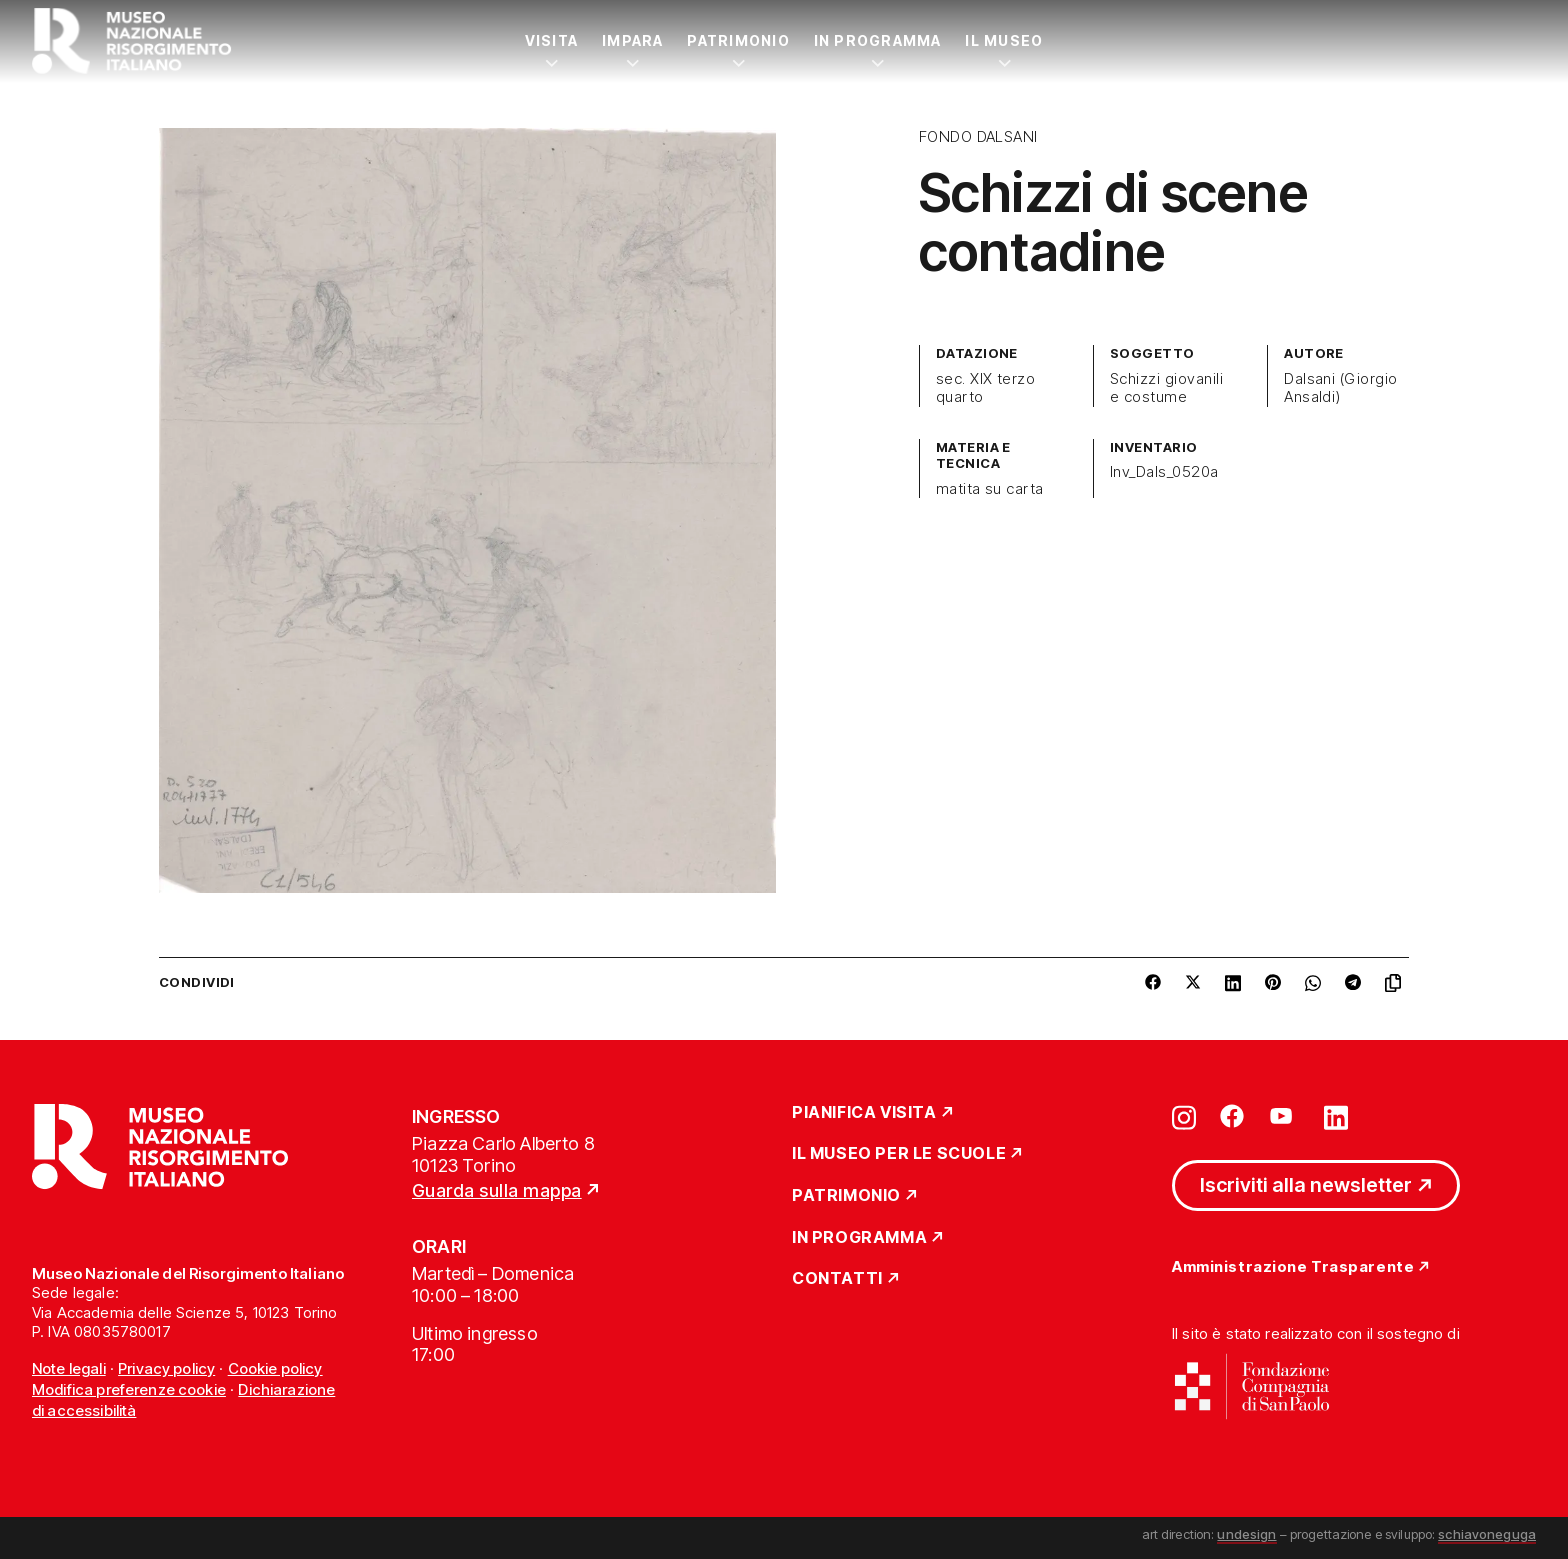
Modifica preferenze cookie (129, 1389)
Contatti (837, 1279)
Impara (632, 40)
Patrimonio (738, 40)
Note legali (69, 1368)
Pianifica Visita (864, 1113)
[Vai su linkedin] (1336, 1116)
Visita (551, 40)
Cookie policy (275, 1368)
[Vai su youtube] (1284, 1116)
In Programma (878, 40)
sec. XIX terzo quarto (986, 388)
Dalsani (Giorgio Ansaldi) (1341, 388)
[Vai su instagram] (1184, 1116)
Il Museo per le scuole (899, 1154)
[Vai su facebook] (1232, 1116)
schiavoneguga (1487, 1534)
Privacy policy (166, 1368)
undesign (1246, 1534)
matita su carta (990, 489)
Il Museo (1004, 40)
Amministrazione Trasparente (1293, 1267)
